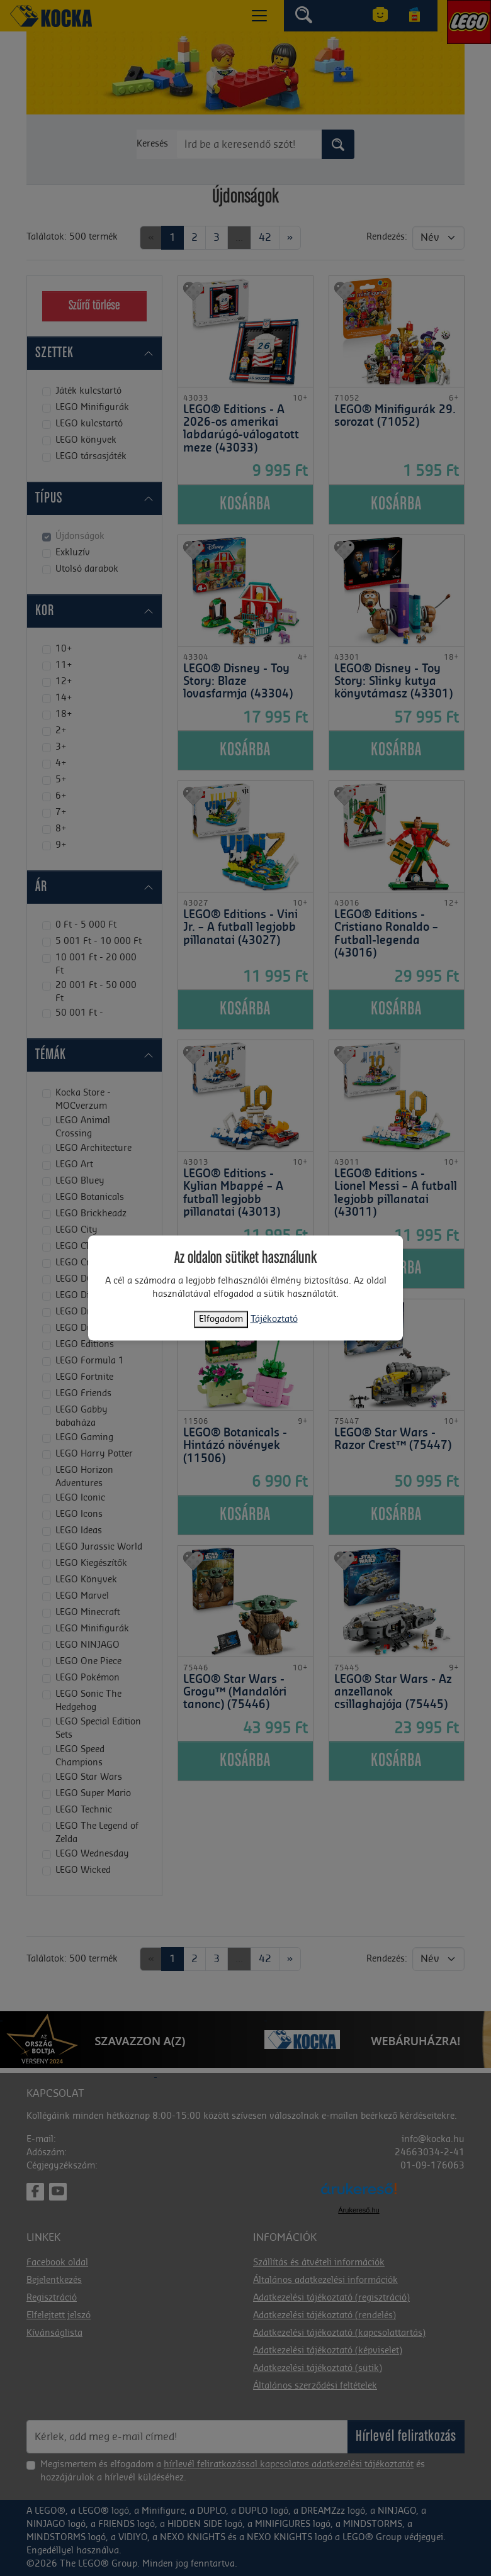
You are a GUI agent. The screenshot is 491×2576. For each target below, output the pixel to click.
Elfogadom (221, 1318)
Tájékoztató (274, 1318)
